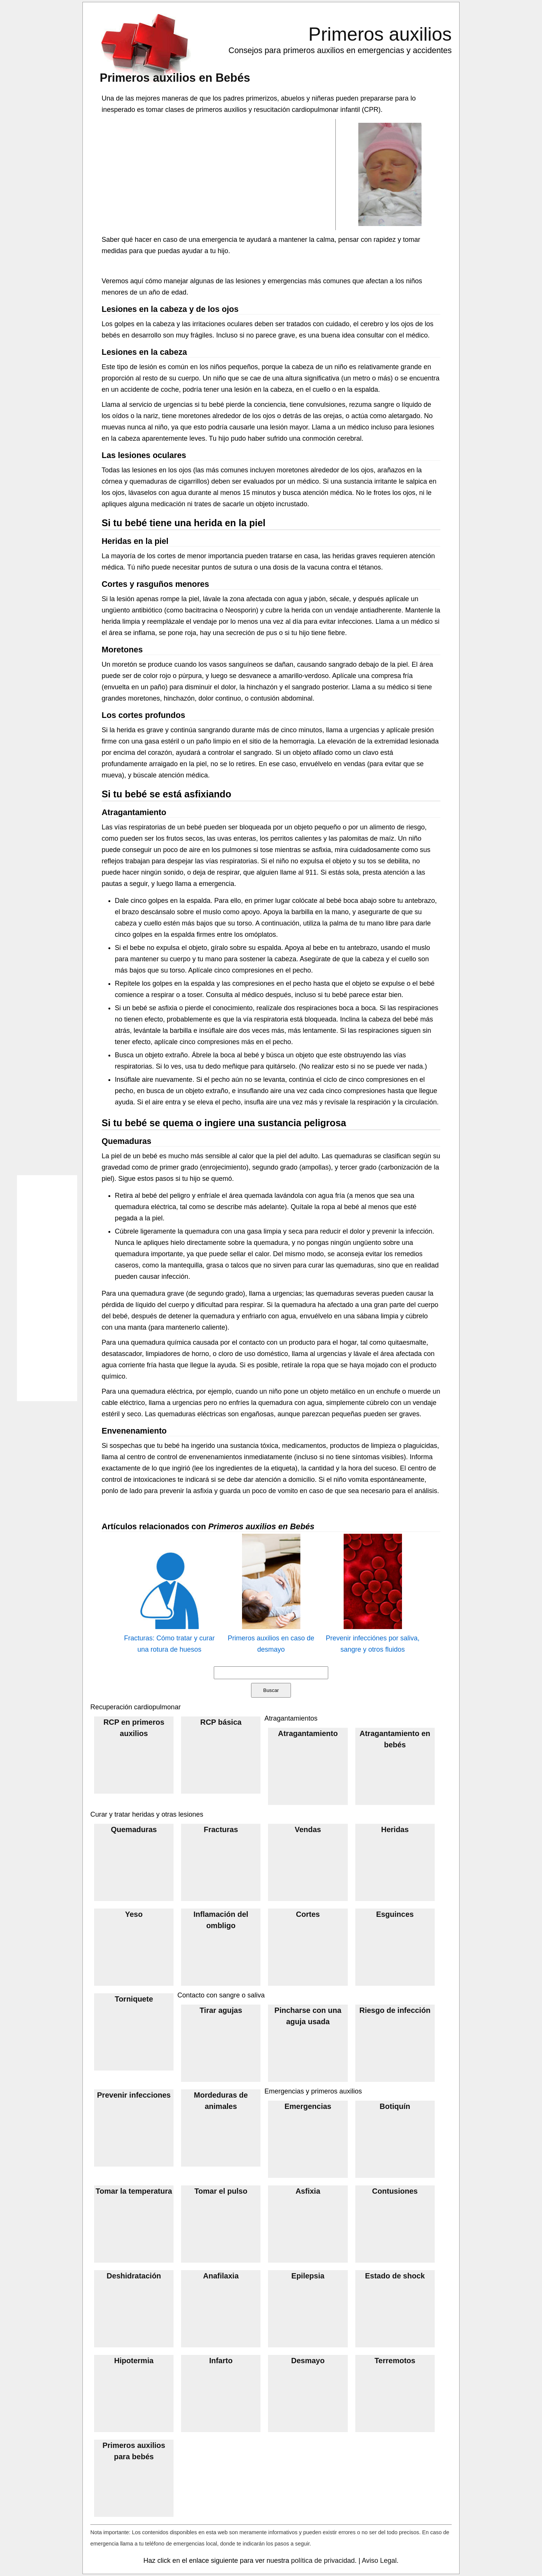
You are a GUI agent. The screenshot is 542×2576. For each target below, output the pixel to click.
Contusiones (395, 2191)
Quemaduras (134, 1829)
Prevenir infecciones (134, 2095)
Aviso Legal (379, 2560)
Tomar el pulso (220, 2191)
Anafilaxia (221, 2276)
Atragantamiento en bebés (394, 1739)
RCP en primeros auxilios (134, 1728)
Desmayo (308, 2360)
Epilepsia (307, 2276)
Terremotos (395, 2360)
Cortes (308, 1914)
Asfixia (307, 2191)
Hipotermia (133, 2360)
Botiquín (395, 2106)
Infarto (221, 2360)
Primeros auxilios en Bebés (175, 77)
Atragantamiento (308, 1733)
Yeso (134, 1914)
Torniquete (134, 1999)
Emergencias (308, 2106)
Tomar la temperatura (134, 2191)
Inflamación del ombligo (220, 1920)
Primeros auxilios (380, 34)
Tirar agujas (220, 2010)
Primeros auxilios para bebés (133, 2451)
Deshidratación (134, 2276)
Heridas (394, 1829)
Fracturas (221, 1829)
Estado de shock (395, 2276)
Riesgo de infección (395, 2010)
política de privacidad (323, 2560)
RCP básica (221, 1722)
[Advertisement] (219, 174)
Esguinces (395, 1914)
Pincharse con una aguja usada (307, 2016)
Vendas (308, 1829)
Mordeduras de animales (221, 2100)
